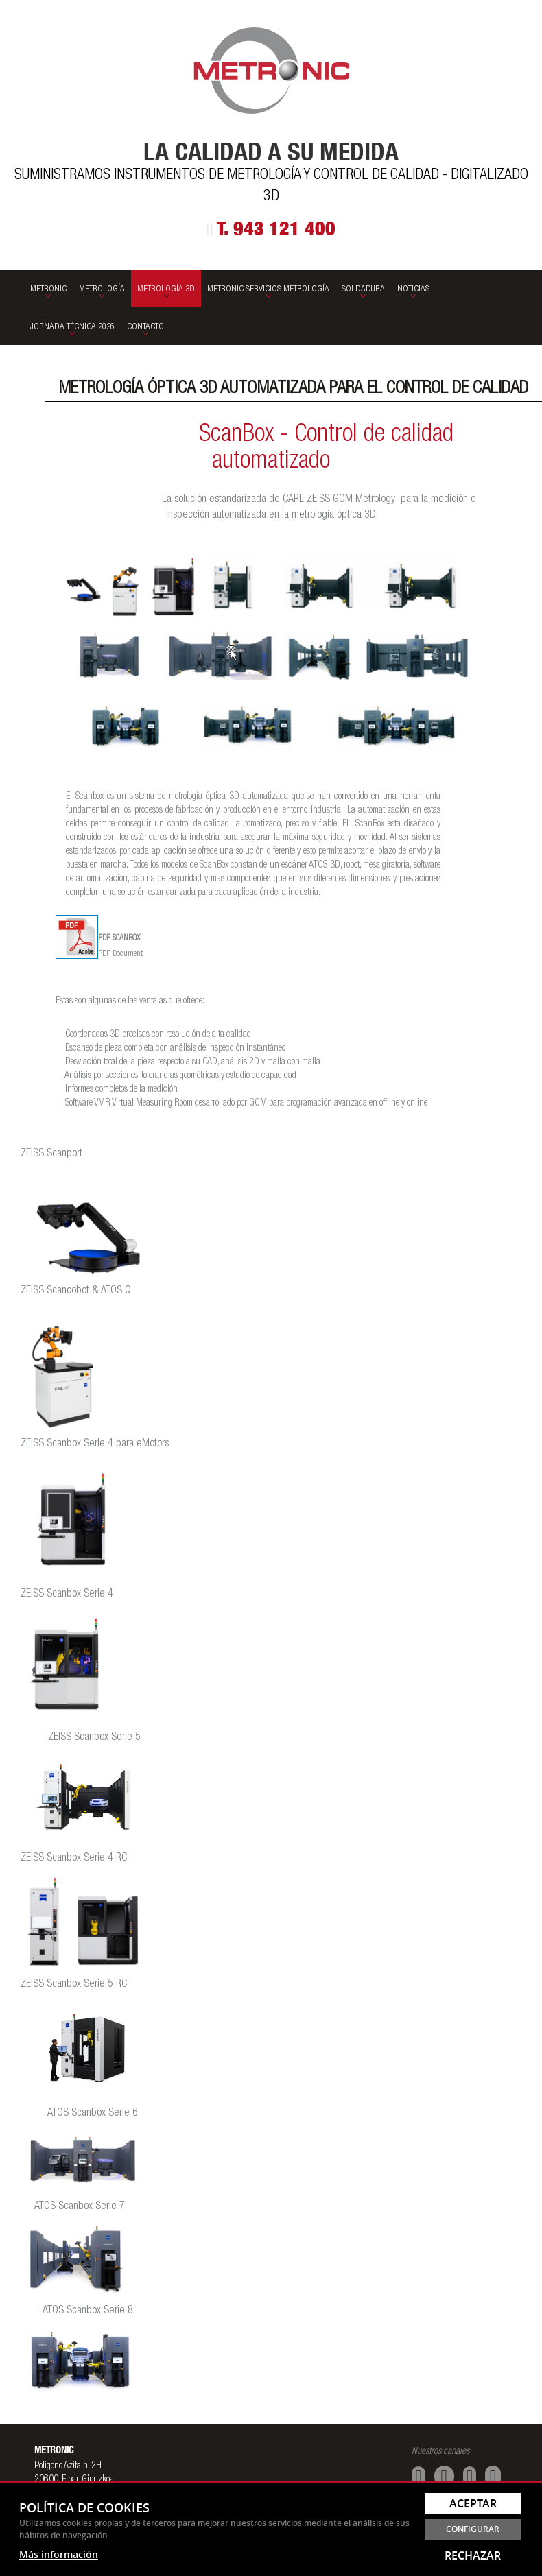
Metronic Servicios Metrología (268, 289)
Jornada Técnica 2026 (72, 327)
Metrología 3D (166, 289)
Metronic (48, 289)
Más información (58, 2554)
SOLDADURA (363, 289)
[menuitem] (48, 288)
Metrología (102, 289)
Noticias (413, 289)
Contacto (145, 327)
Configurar (472, 2529)
